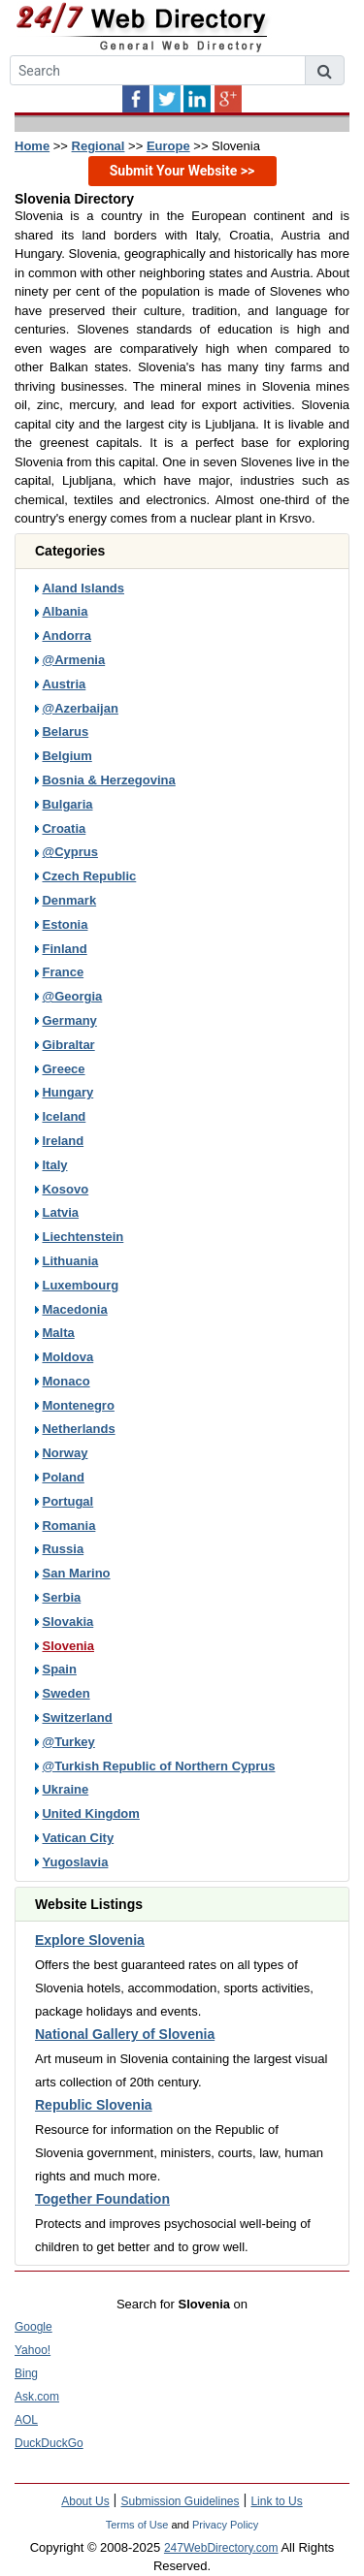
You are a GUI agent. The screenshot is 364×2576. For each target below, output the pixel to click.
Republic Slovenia (93, 2105)
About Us (85, 2501)
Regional (98, 146)
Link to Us (276, 2501)
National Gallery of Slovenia (125, 2034)
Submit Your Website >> (182, 170)
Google (33, 2327)
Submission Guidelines (179, 2501)
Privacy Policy (225, 2524)
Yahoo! (32, 2350)
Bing (26, 2373)
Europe (168, 146)
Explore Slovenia (90, 1940)
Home (32, 146)
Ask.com (37, 2396)
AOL (26, 2420)
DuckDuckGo (49, 2443)
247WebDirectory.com (221, 2548)
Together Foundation (102, 2199)
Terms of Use (137, 2524)
